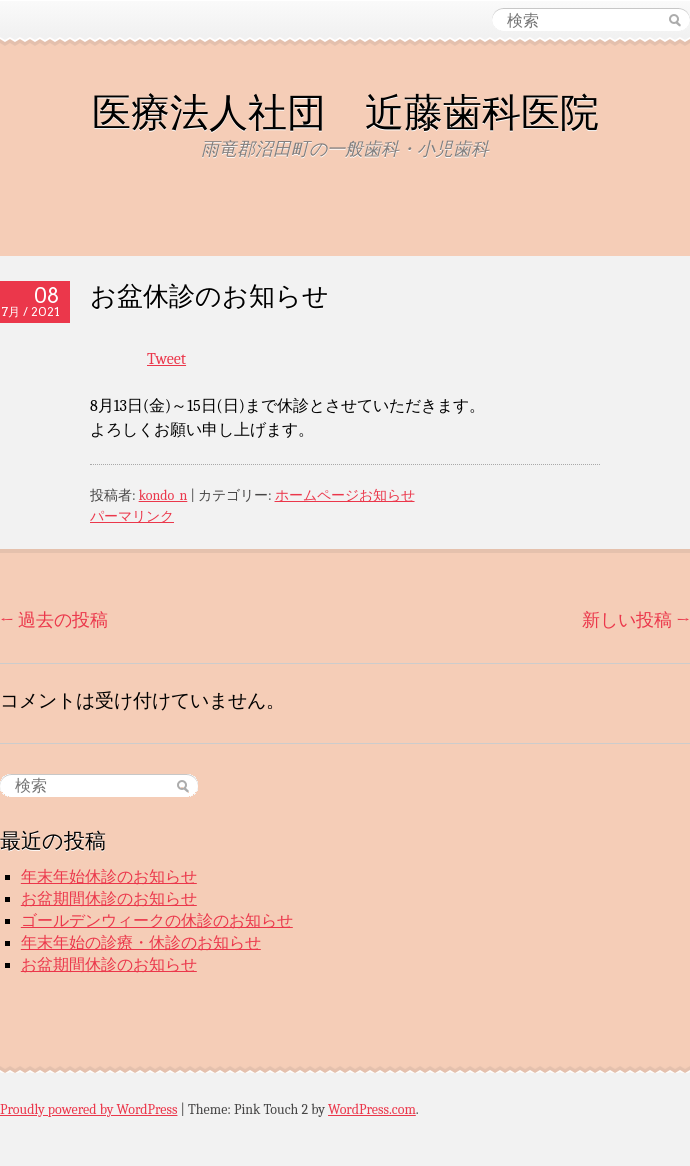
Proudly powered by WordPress (88, 1109)
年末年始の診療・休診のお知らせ (141, 943)
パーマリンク (132, 516)
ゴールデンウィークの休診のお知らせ (157, 921)
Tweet (166, 359)
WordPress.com (372, 1109)
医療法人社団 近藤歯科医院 (345, 112)
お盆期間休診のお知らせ (109, 899)
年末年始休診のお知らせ (109, 877)
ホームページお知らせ (345, 495)
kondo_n (163, 495)
